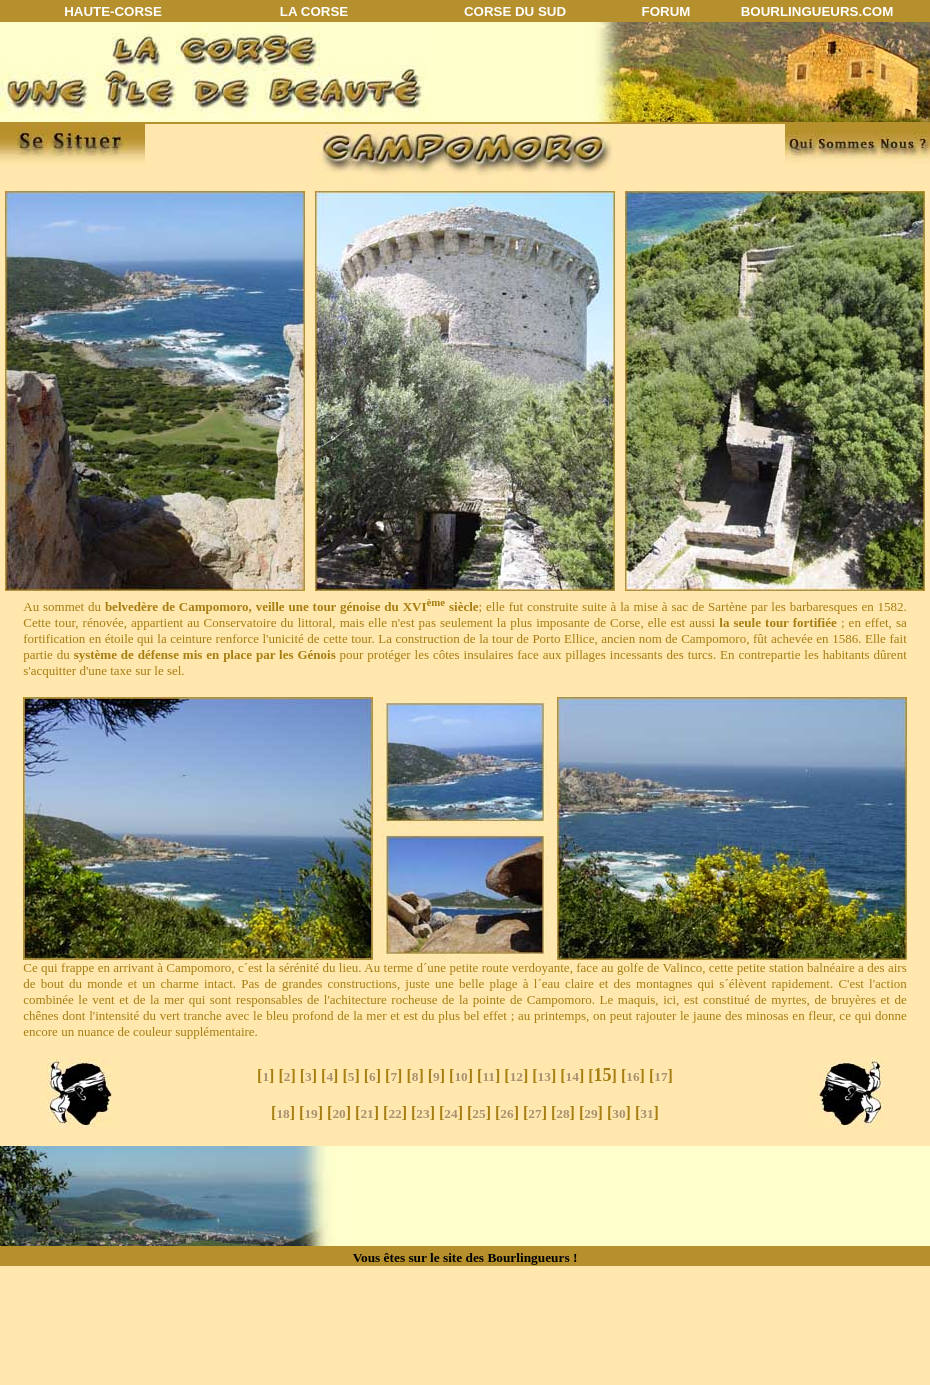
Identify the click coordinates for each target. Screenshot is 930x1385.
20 (338, 1113)
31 (646, 1113)
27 (534, 1113)
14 (572, 1076)
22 (394, 1113)
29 (590, 1113)
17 (660, 1076)
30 (618, 1113)
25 (478, 1113)
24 (450, 1113)
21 (366, 1113)
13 (544, 1076)
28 (562, 1113)
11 (488, 1076)
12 (516, 1076)
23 (422, 1113)
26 (506, 1113)
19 (310, 1113)
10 (460, 1076)
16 (632, 1076)
